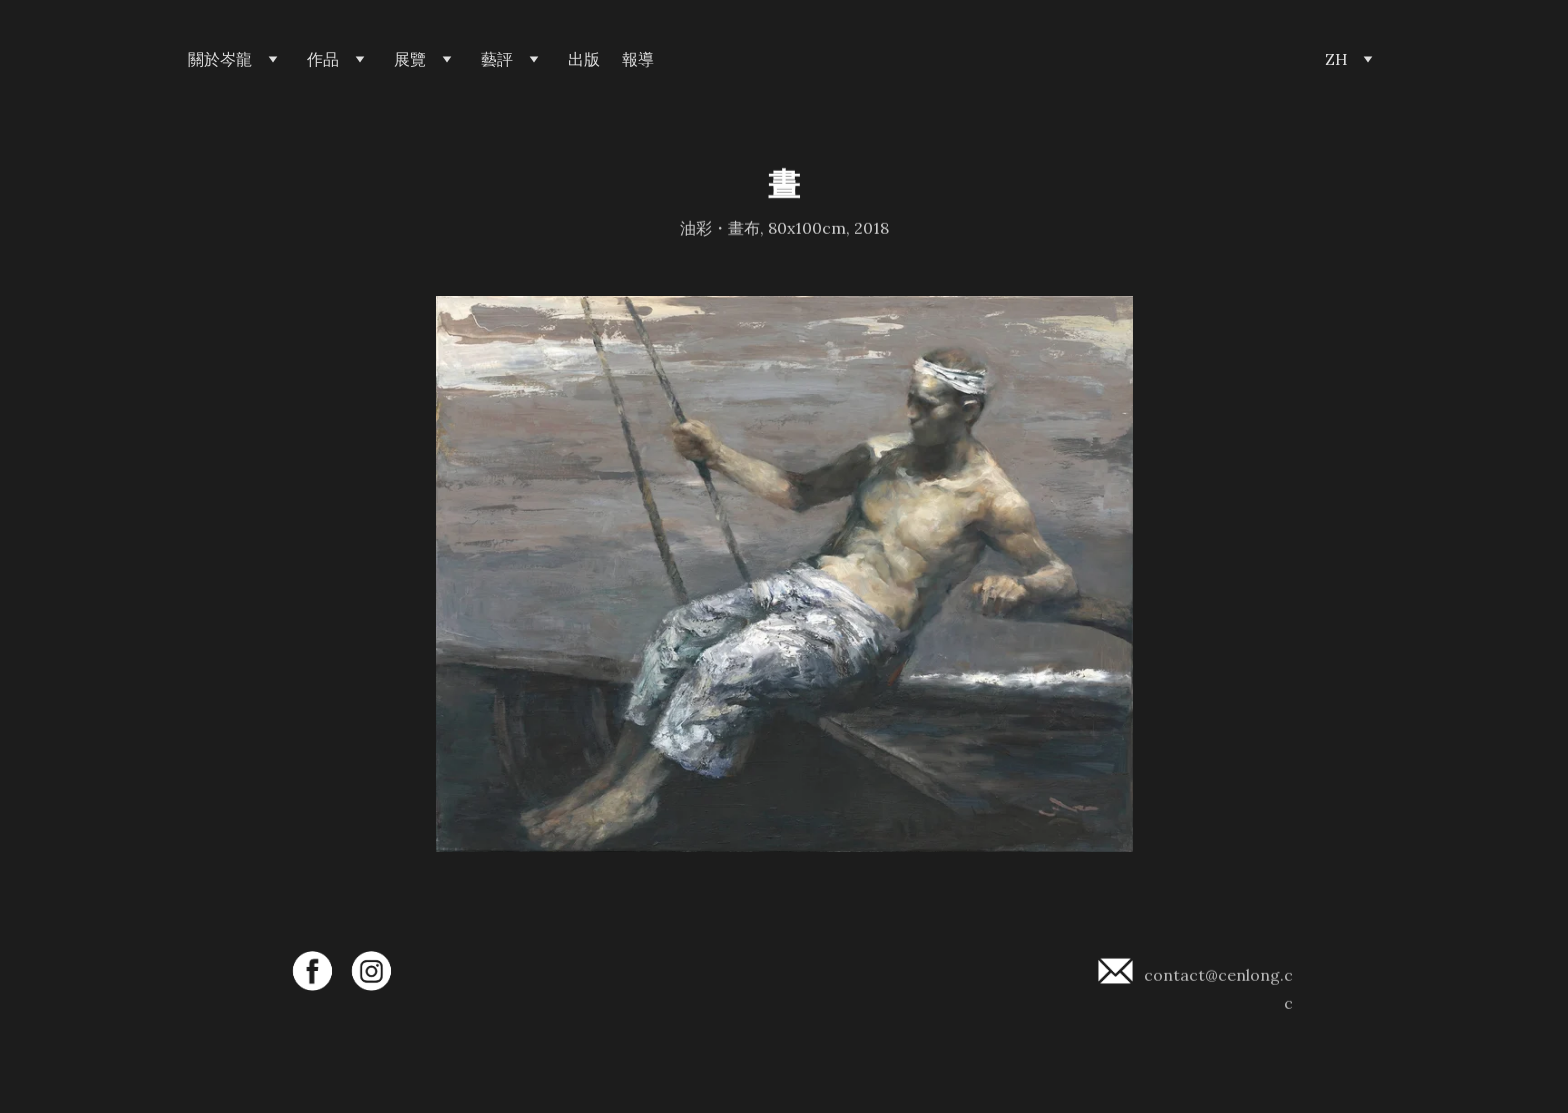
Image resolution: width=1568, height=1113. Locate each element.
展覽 (410, 59)
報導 (638, 59)
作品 (323, 59)
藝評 (497, 59)
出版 (584, 59)
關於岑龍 (220, 59)
